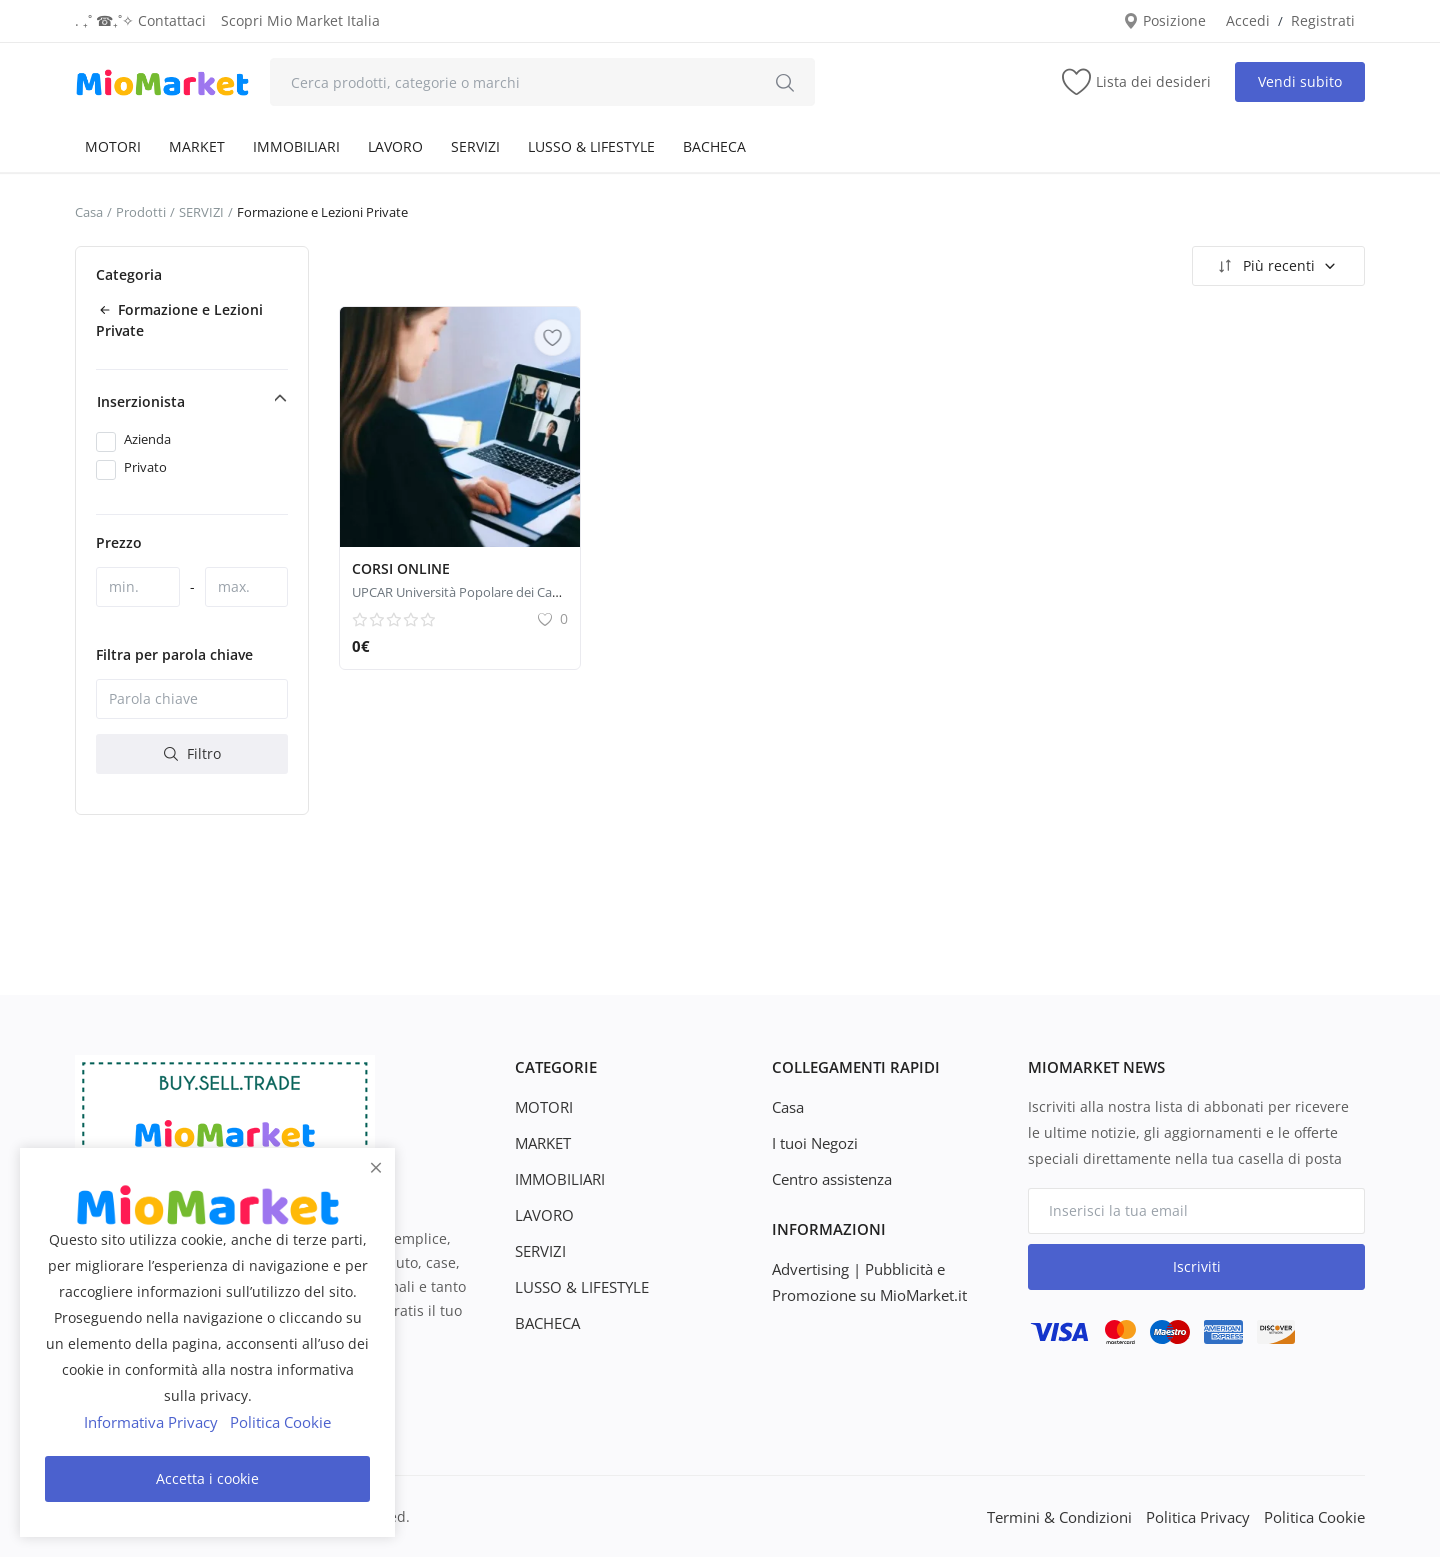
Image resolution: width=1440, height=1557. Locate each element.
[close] (376, 1168)
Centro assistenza (831, 1178)
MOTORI (113, 146)
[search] (785, 82)
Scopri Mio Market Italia (300, 20)
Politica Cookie (1317, 1516)
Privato (145, 467)
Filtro (192, 753)
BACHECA (714, 146)
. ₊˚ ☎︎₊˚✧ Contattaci (140, 20)
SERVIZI (475, 146)
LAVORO (395, 146)
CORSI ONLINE (401, 568)
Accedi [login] (1248, 20)
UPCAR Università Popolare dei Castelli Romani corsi (505, 592)
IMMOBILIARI (296, 146)
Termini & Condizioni (1071, 1516)
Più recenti (1276, 266)
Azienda (147, 439)
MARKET (197, 146)
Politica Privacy (1205, 1516)
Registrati (1323, 20)
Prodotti (141, 212)
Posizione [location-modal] (1164, 20)
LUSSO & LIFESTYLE (591, 146)
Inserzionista (141, 401)
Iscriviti (1197, 1266)
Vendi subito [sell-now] (1300, 81)
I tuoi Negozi (814, 1142)
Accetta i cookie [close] (207, 1478)
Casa (89, 212)
